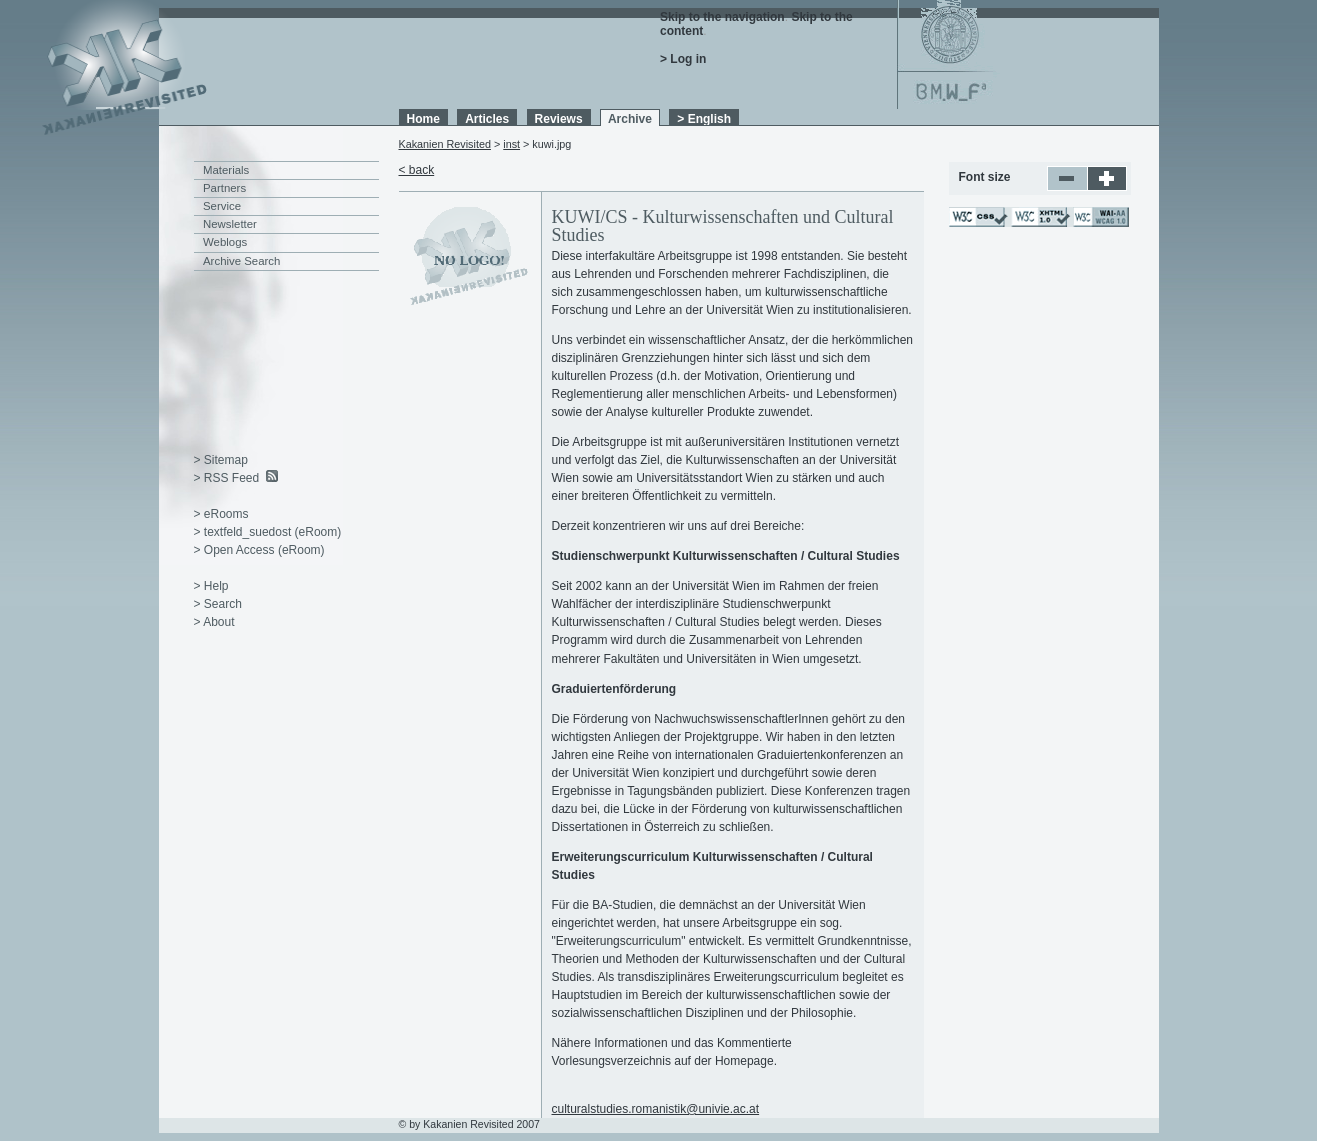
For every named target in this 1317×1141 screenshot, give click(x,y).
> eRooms (221, 514)
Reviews (559, 119)
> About (214, 622)
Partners (224, 188)
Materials (226, 170)
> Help (211, 586)
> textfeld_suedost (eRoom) (268, 532)
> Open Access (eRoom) (259, 550)
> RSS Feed (227, 478)
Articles (487, 119)
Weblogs (225, 242)
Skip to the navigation (722, 17)
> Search (218, 604)
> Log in (683, 59)
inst (511, 144)
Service (222, 206)
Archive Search (241, 261)
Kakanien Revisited (445, 144)
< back (417, 170)
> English (704, 119)
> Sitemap (221, 460)
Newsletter (230, 224)
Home (423, 119)
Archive (630, 119)
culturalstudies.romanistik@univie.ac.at (656, 1109)
